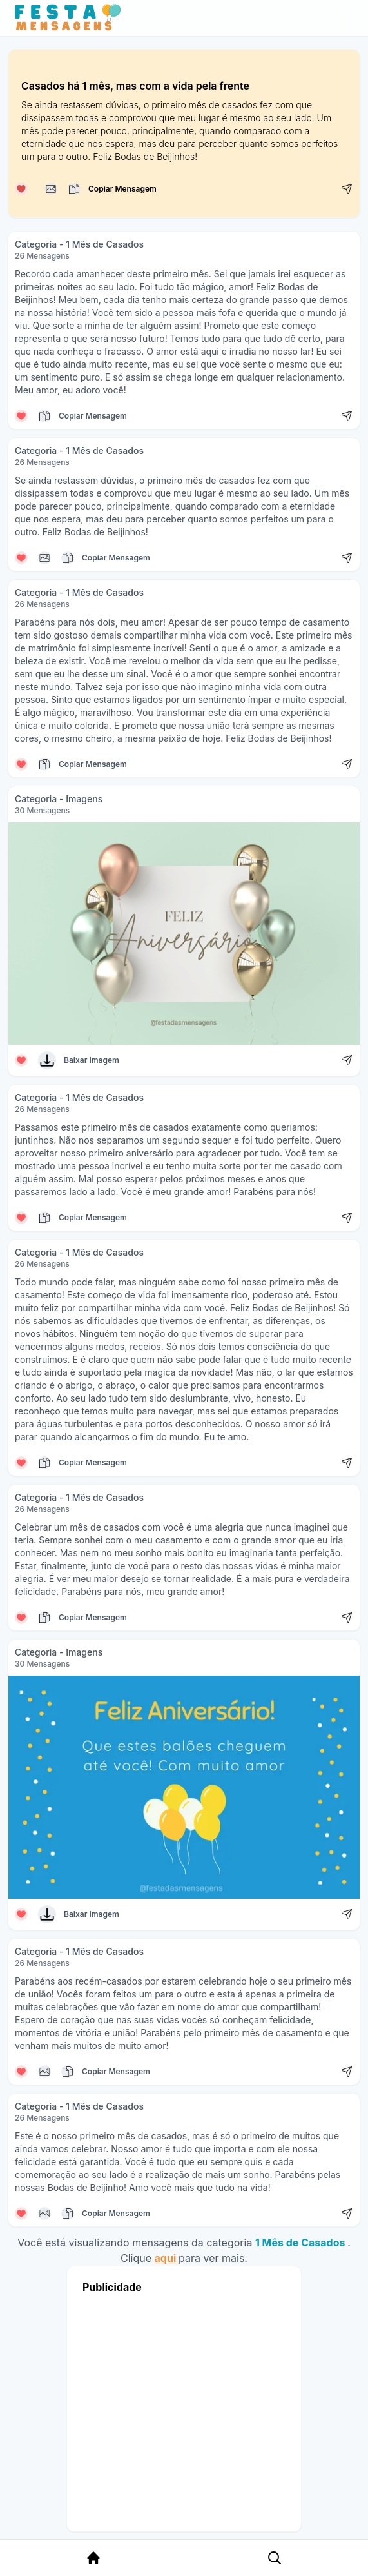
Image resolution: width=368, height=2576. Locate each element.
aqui (167, 2258)
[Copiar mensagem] (50, 189)
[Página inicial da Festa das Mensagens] (70, 18)
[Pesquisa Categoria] (274, 2557)
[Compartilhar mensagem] (346, 189)
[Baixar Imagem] (47, 1060)
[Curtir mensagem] (21, 189)
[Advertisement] (184, 2409)
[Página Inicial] (93, 2557)
